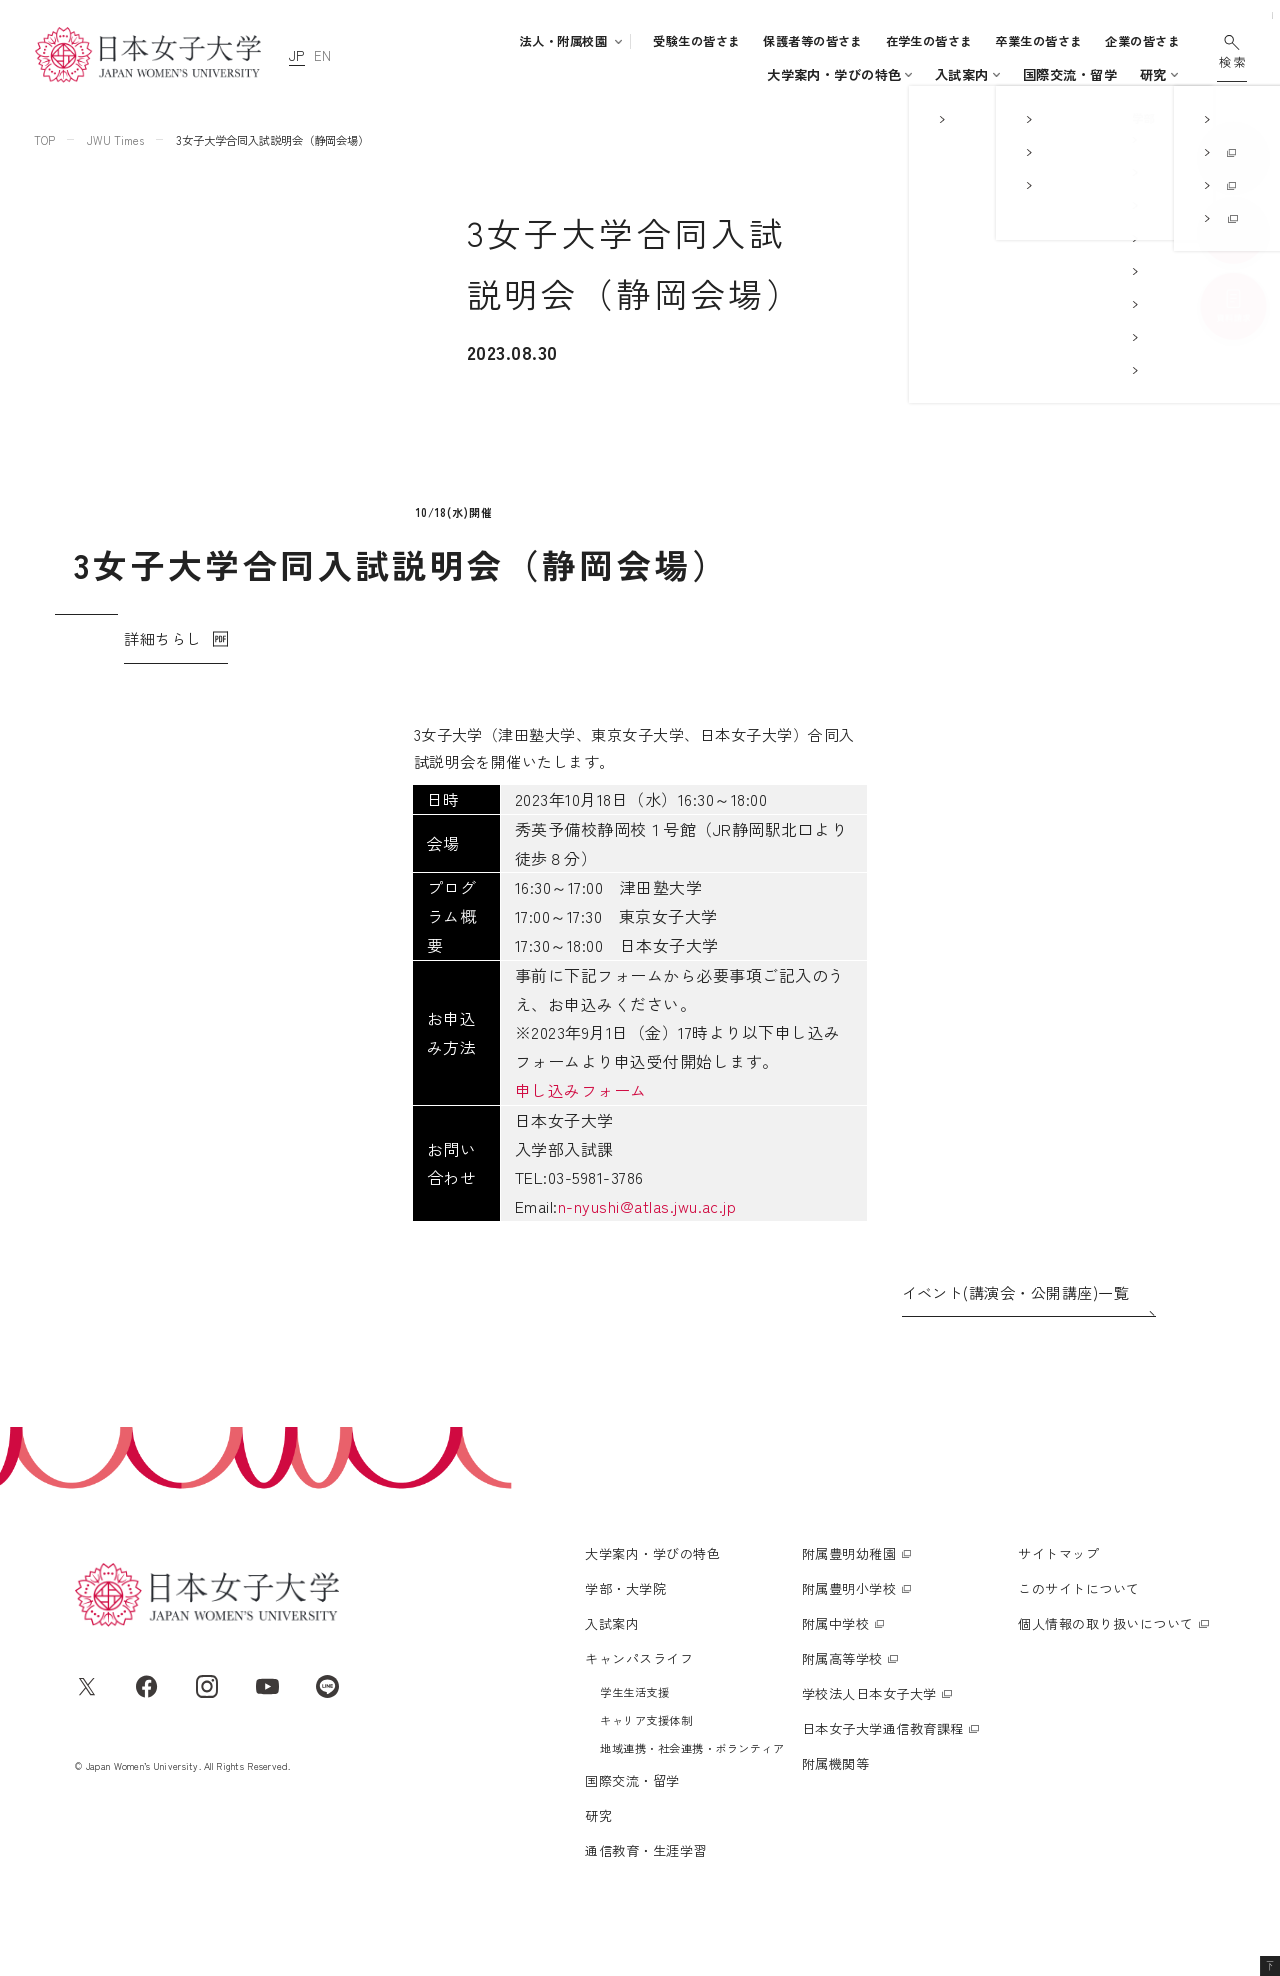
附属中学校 (835, 1662)
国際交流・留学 (923, 74)
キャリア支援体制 (646, 1759)
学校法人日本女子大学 (869, 1732)
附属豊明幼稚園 (849, 1592)
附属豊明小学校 (849, 1627)
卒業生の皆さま (1038, 41)
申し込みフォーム (361, 1086)
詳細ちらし (162, 693)
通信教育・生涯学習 (1102, 74)
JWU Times (115, 140)
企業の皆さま (1142, 41)
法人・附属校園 (563, 41)
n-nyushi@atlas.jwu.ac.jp (426, 1202)
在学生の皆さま (929, 41)
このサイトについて (1078, 1627)
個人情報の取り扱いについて (1105, 1662)
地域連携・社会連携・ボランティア (692, 1787)
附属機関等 (835, 1802)
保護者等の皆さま (813, 41)
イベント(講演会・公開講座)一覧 (1016, 1288)
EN (323, 55)
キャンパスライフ (784, 74)
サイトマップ (1058, 1592)
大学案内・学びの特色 (445, 74)
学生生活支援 (634, 1731)
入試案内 (681, 74)
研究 (1006, 74)
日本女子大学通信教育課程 (883, 1767)
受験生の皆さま (696, 41)
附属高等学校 (842, 1697)
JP (297, 55)
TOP (44, 140)
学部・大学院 (575, 74)
